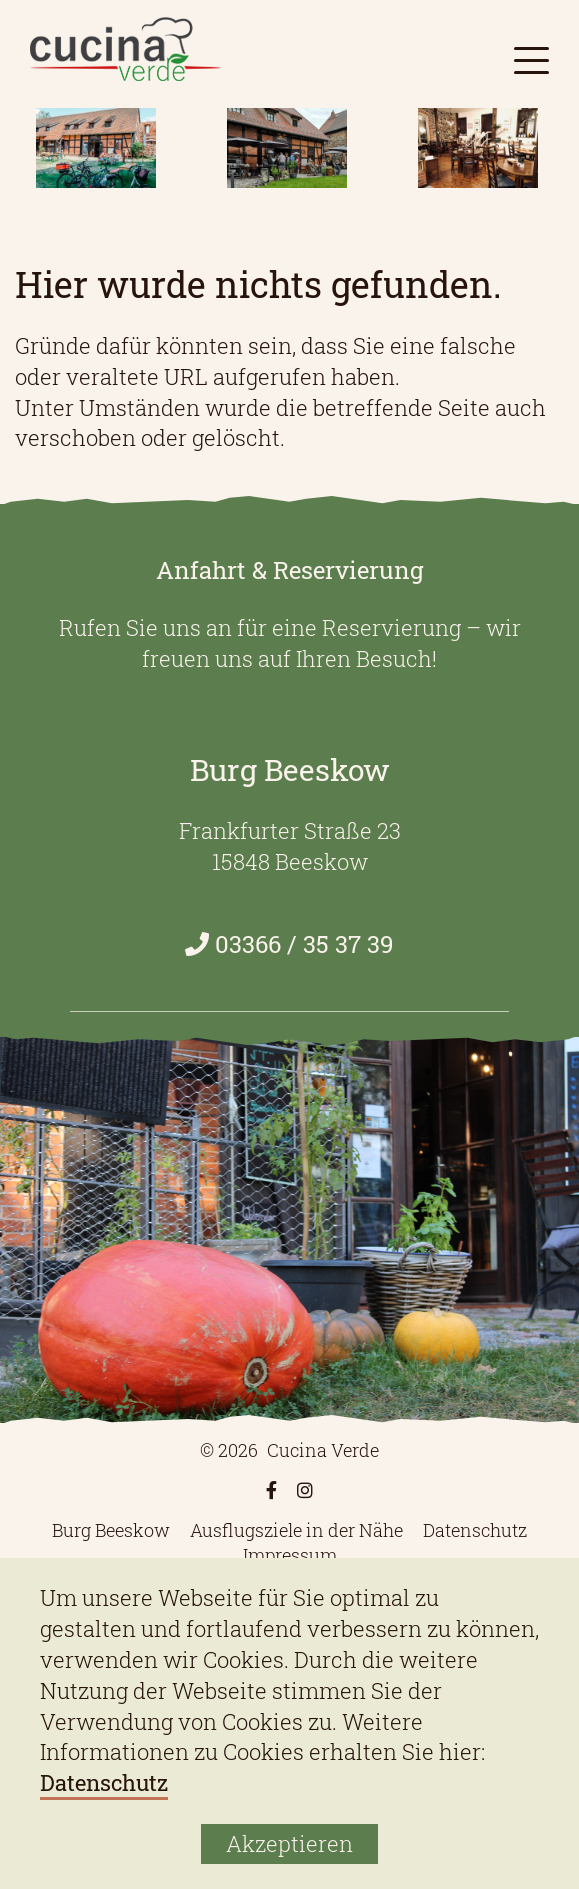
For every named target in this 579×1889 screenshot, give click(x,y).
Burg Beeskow (111, 1530)
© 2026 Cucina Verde (289, 1450)
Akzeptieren (289, 1843)
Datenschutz (475, 1530)
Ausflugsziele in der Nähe (296, 1530)
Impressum (290, 1555)
